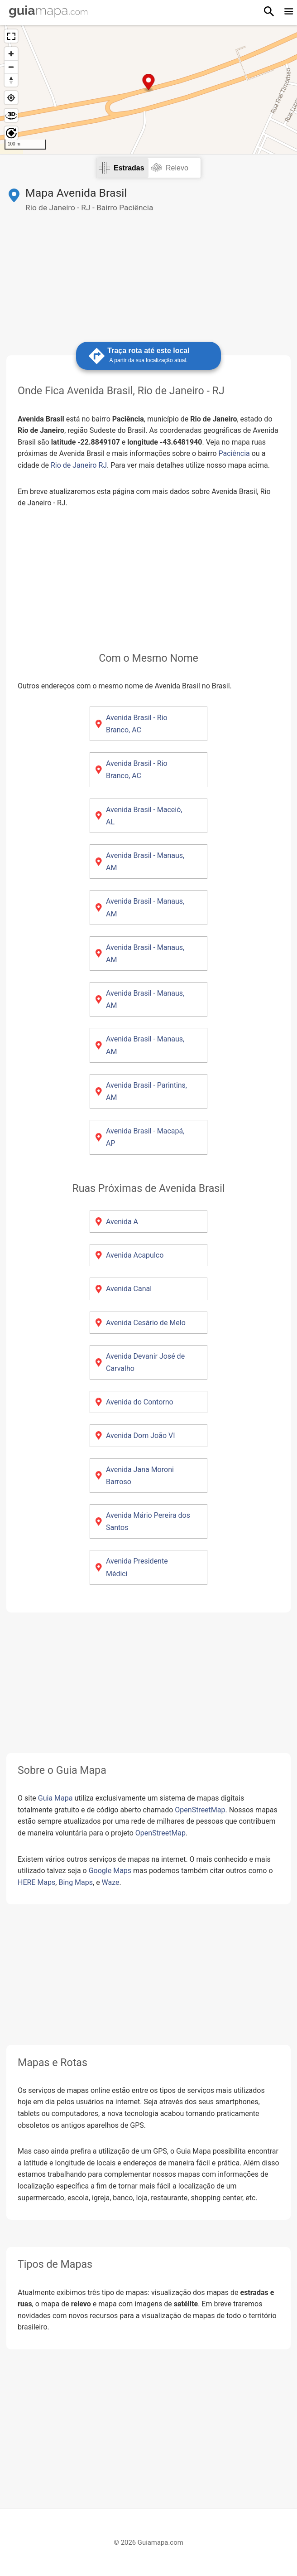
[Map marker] (149, 83)
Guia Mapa (55, 1798)
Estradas (129, 168)
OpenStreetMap (200, 1810)
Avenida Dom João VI (140, 1435)
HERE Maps (36, 1882)
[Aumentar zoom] (11, 53)
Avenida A (122, 1221)
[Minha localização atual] (11, 97)
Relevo (177, 168)
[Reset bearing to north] (11, 80)
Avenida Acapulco (134, 1255)
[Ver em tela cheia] (11, 36)
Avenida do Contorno (139, 1402)
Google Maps (110, 1870)
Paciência (234, 453)
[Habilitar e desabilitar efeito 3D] (11, 115)
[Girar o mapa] (11, 133)
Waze (111, 1882)
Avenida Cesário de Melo (146, 1322)
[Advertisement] (148, 276)
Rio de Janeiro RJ (79, 465)
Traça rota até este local (148, 356)
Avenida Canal (129, 1288)
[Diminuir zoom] (11, 66)
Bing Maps (75, 1882)
